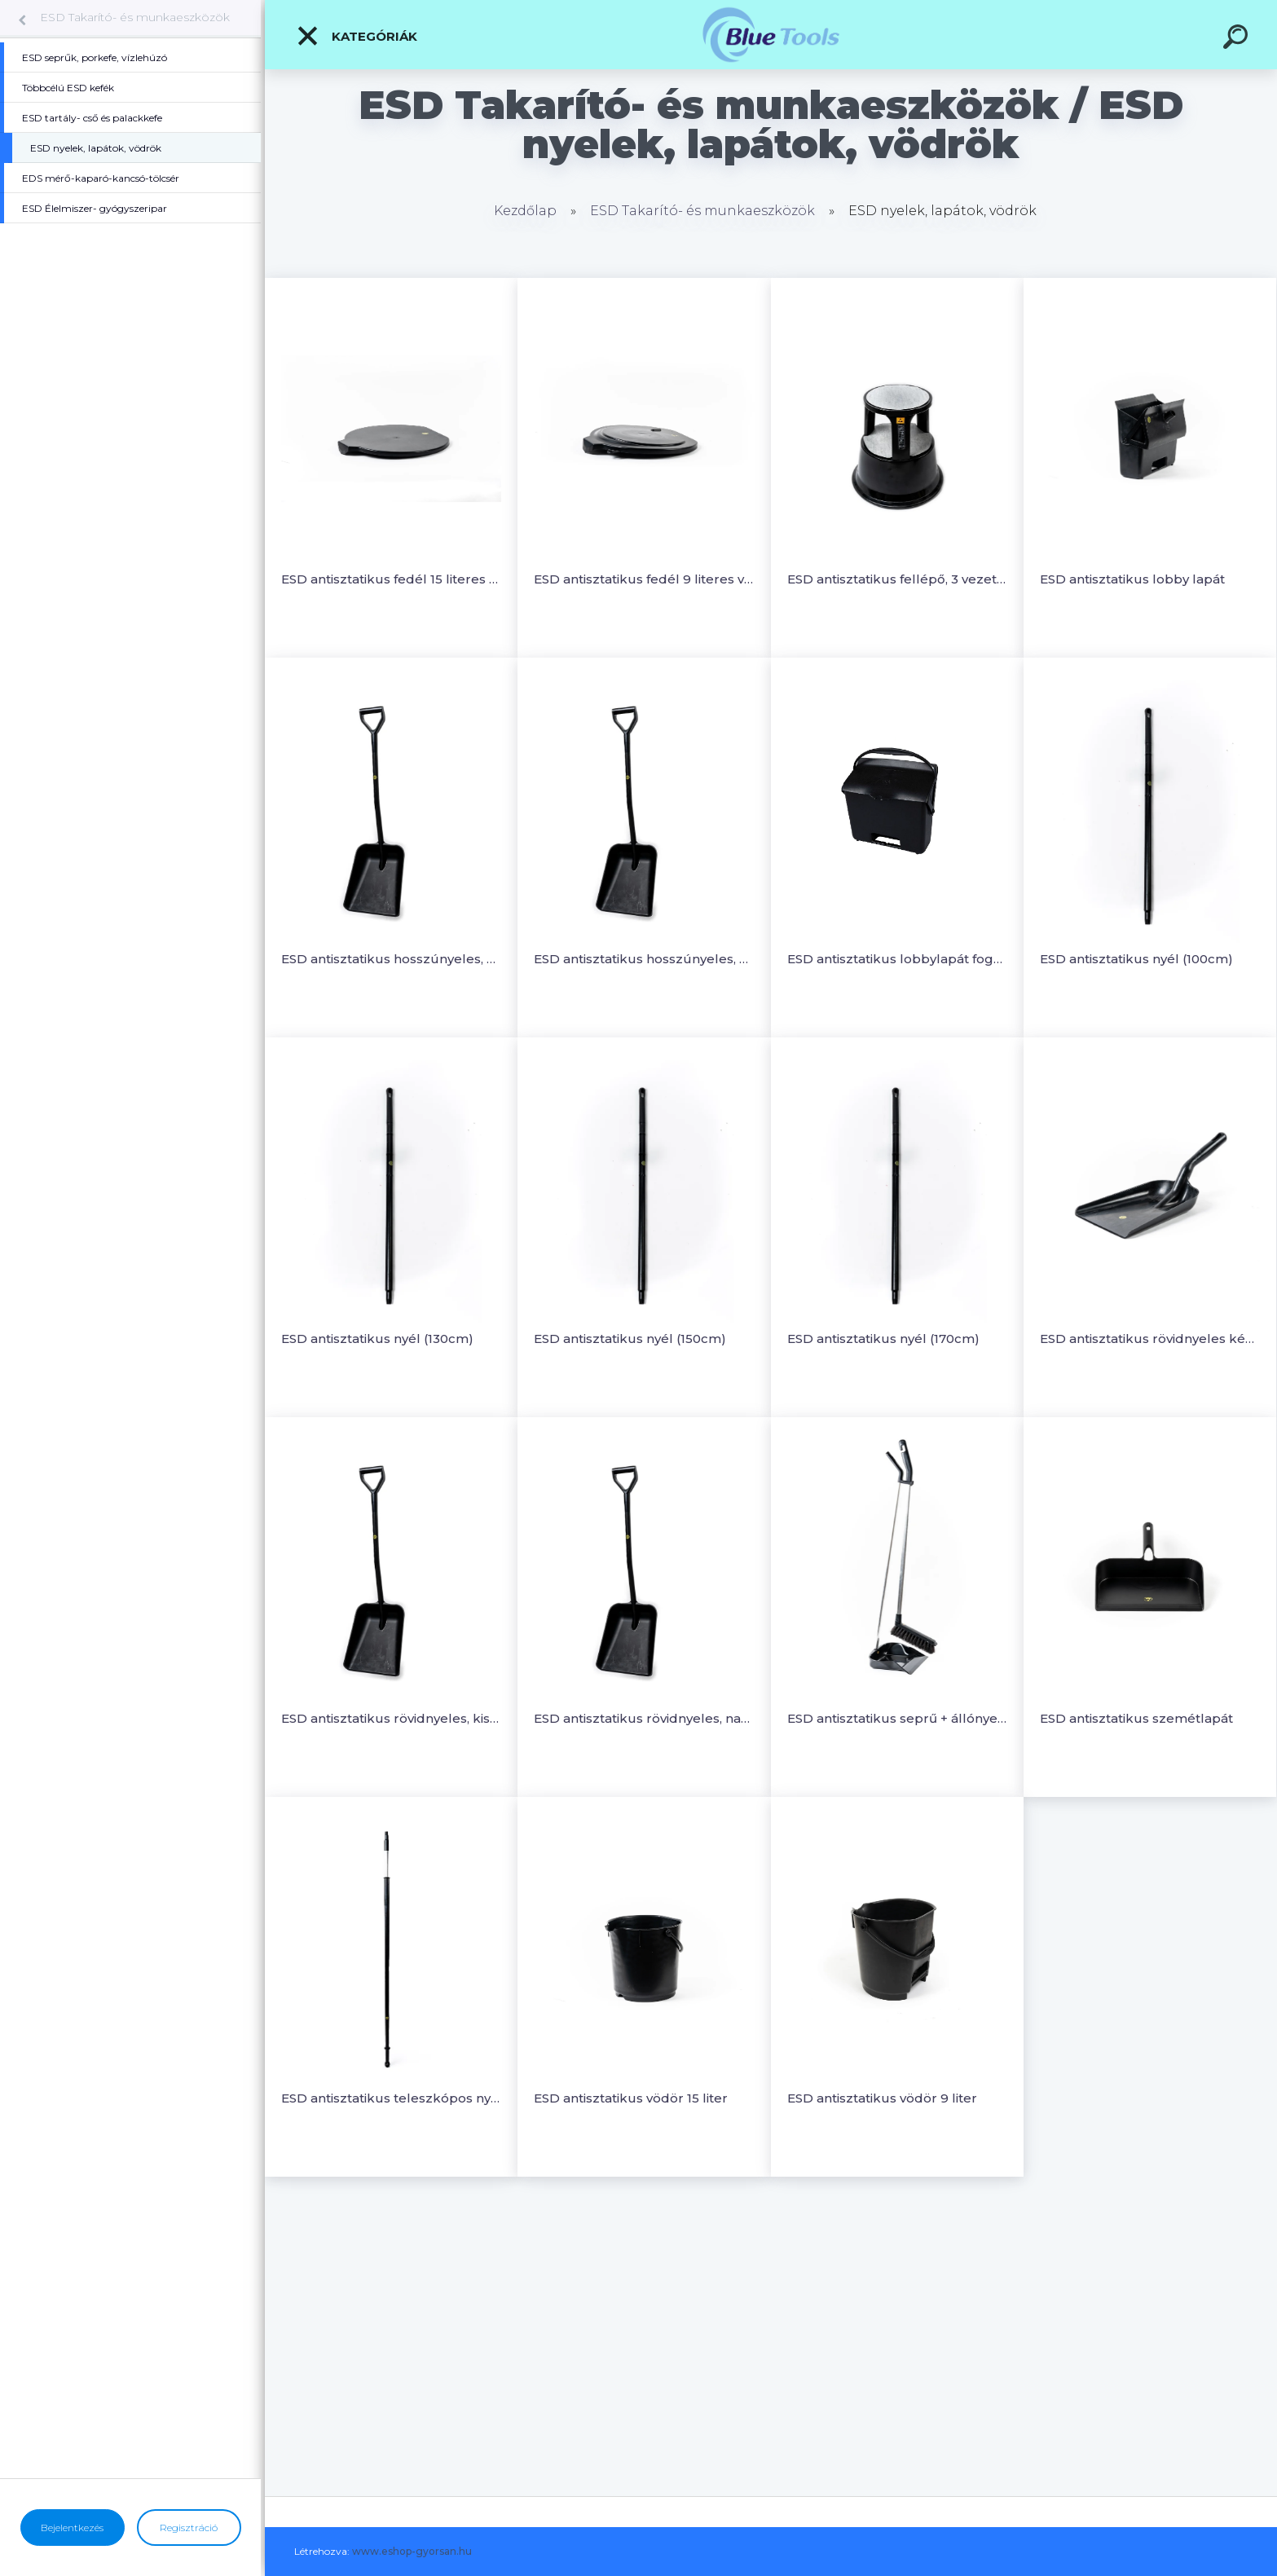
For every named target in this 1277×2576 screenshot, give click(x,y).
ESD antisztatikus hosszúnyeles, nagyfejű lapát (644, 959)
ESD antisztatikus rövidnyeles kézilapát (1150, 1338)
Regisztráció (189, 2527)
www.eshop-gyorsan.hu (412, 2551)
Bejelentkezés (72, 2527)
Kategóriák (356, 36)
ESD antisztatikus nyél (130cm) (377, 1338)
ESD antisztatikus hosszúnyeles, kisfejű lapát (391, 959)
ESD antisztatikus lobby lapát (1132, 579)
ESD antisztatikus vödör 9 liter (882, 2098)
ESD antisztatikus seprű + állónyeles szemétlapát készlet (897, 1718)
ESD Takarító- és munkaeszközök (135, 17)
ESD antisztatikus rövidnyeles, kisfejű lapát (391, 1718)
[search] (1238, 39)
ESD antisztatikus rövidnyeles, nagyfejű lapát (644, 1718)
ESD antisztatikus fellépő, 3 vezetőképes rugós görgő (897, 579)
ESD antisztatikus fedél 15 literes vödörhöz (391, 579)
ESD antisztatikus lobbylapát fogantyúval (897, 959)
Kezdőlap (525, 210)
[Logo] (771, 34)
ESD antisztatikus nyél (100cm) (1136, 959)
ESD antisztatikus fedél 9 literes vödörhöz (644, 579)
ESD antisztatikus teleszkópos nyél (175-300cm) (391, 2098)
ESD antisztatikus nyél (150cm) (630, 1338)
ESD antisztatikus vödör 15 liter (631, 2098)
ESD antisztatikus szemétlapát (1136, 1718)
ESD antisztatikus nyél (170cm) (883, 1338)
